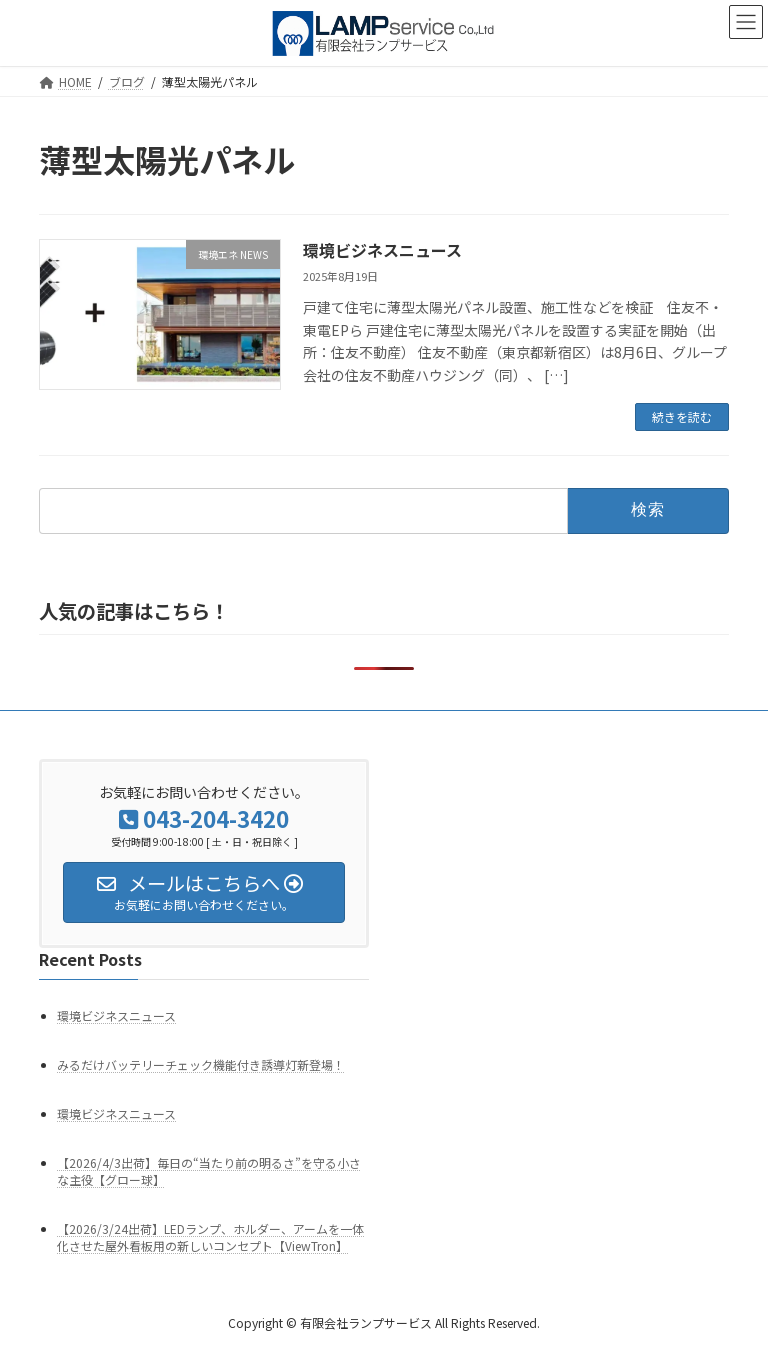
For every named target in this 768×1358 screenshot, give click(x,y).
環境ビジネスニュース (382, 250)
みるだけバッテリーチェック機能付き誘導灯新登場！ (201, 1064)
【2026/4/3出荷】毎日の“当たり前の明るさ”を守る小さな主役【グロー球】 (209, 1171)
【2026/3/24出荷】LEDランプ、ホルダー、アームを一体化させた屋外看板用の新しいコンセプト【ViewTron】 (210, 1237)
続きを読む (682, 416)
